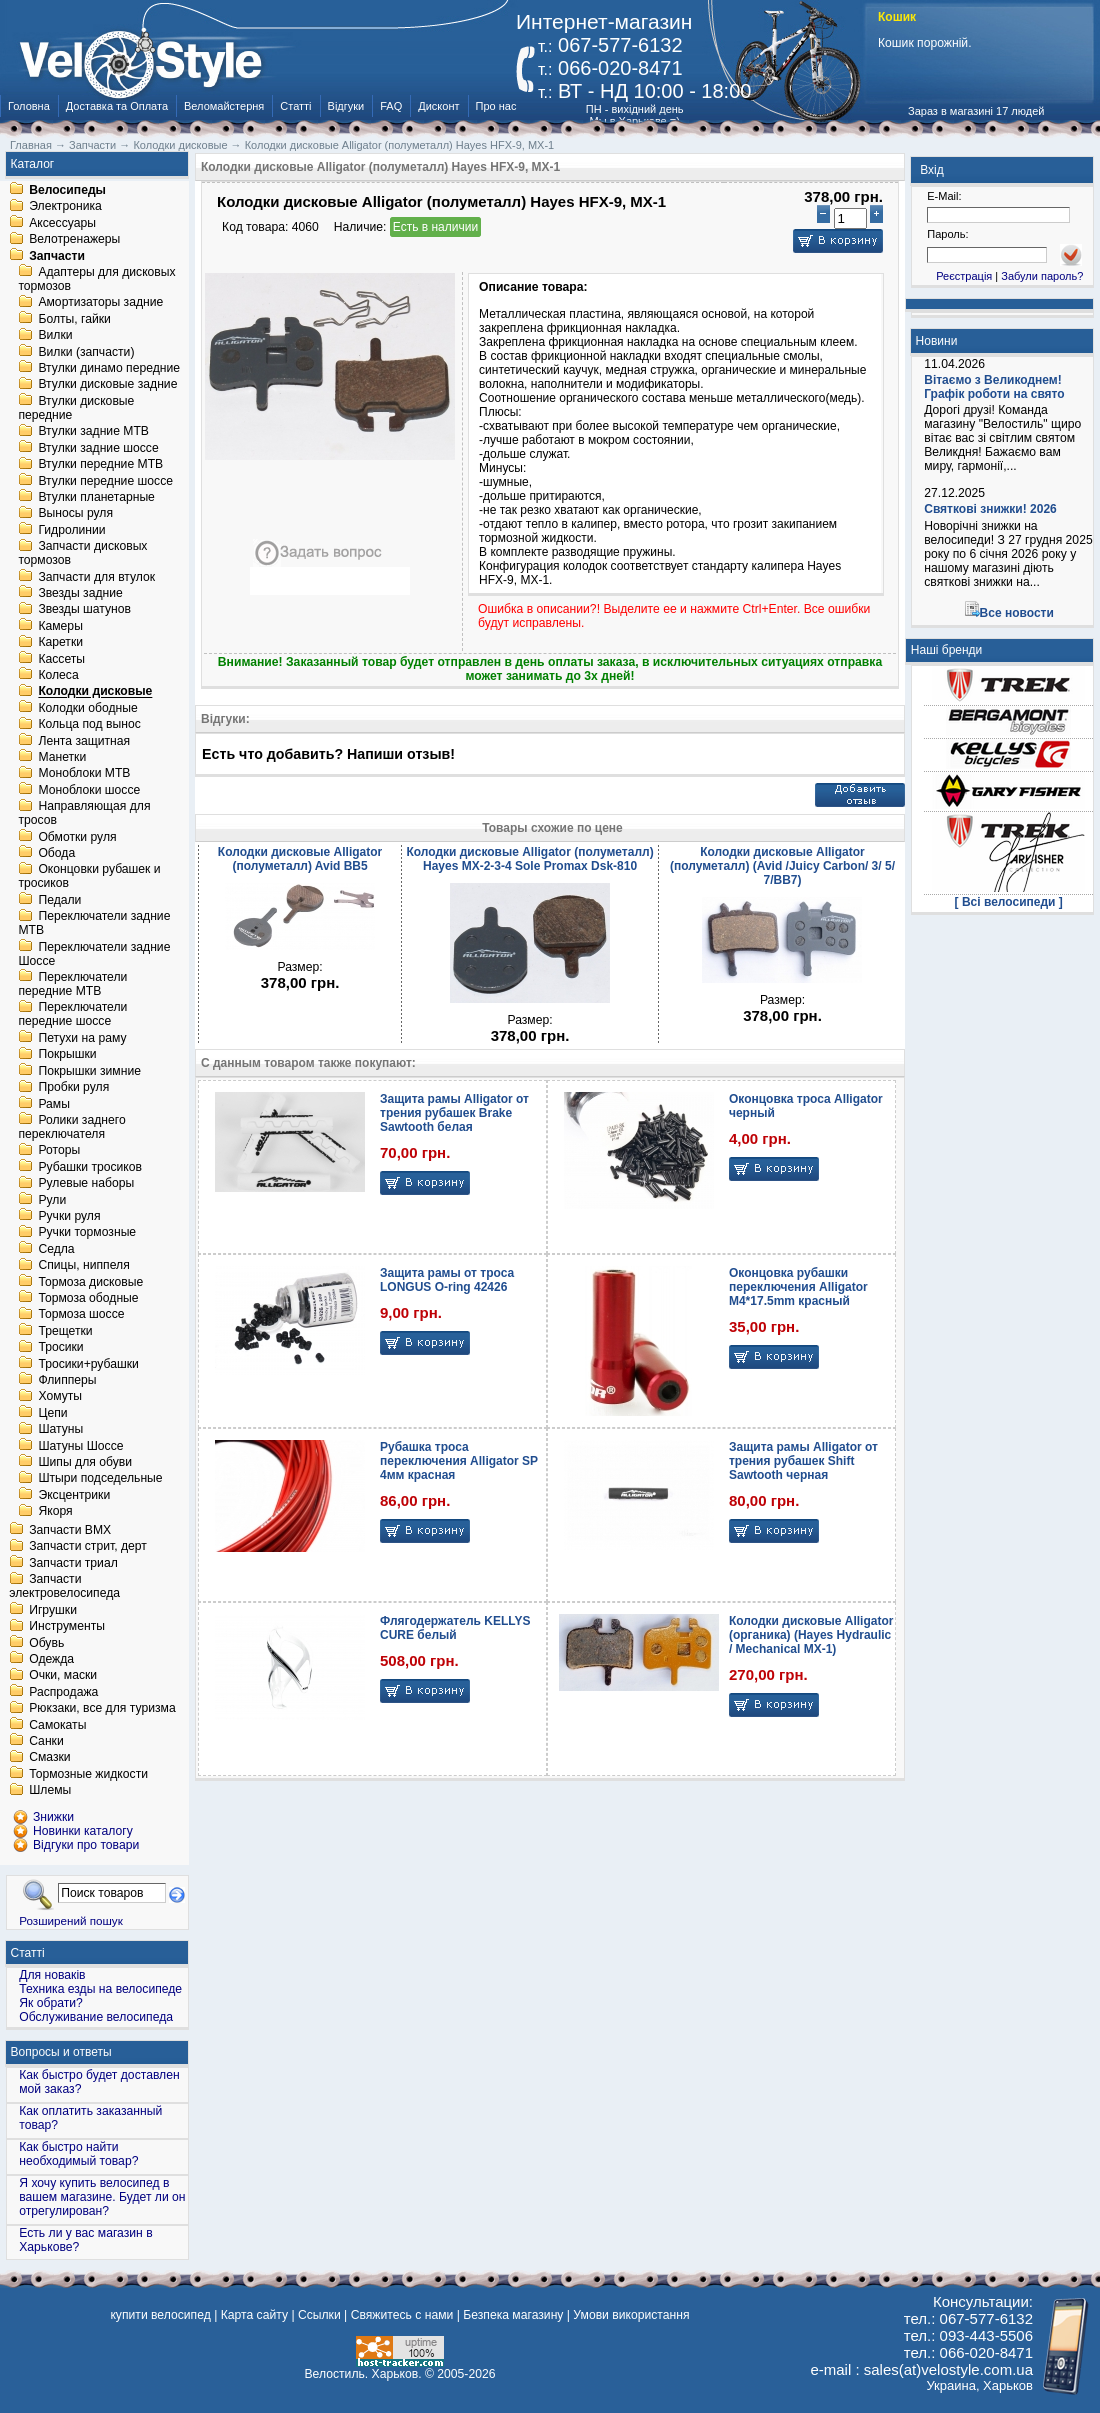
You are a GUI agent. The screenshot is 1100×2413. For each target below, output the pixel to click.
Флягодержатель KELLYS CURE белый (455, 1628)
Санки (46, 1741)
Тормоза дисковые (90, 1282)
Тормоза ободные (88, 1298)
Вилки (55, 336)
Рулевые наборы (86, 1184)
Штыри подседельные (100, 1479)
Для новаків (52, 1975)
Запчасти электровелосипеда (64, 1587)
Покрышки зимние (89, 1071)
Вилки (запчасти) (86, 352)
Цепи (52, 1413)
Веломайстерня (224, 106)
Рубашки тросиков (90, 1167)
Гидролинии (71, 530)
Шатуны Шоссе (80, 1446)
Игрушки (53, 1610)
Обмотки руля (77, 837)
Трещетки (65, 1331)
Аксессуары (62, 223)
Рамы (54, 1104)
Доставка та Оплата (117, 106)
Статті (295, 106)
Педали (59, 900)
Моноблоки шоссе (89, 790)
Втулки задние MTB (93, 432)
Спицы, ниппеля (83, 1266)
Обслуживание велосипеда (96, 2017)
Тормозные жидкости (88, 1774)
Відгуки (346, 106)
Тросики (60, 1348)
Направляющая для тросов (84, 814)
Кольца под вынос (89, 725)
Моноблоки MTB (84, 774)
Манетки (62, 757)
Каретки (60, 643)
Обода (56, 853)
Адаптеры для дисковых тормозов (96, 279)
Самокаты (57, 1725)
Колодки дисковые (95, 692)
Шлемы (50, 1791)
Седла (56, 1249)
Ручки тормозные (87, 1233)
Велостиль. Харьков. (363, 2374)
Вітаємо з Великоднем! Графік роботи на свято (994, 387)
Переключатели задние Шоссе (94, 954)
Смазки (49, 1758)
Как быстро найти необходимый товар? (78, 2154)
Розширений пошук (71, 1920)
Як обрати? (51, 2003)
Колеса (58, 675)
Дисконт (438, 106)
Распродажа (63, 1692)
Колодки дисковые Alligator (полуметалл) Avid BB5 (300, 859)
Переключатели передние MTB (72, 984)
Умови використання (631, 2315)
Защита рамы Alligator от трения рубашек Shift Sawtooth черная (803, 1461)
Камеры (60, 626)
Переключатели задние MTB (94, 924)
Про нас (496, 106)
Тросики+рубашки (88, 1364)
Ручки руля (69, 1216)
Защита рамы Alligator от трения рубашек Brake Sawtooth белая (454, 1113)
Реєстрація (964, 276)
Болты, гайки (74, 319)
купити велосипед (160, 2315)
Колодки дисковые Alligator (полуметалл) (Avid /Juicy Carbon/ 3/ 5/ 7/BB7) (782, 866)
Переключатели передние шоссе (72, 1015)
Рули (52, 1200)
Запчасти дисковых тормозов (82, 554)
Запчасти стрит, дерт (88, 1547)
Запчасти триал (73, 1563)
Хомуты (60, 1397)
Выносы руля (75, 514)
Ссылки (319, 2315)
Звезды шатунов (84, 610)
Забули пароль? (1042, 276)
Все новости (1017, 613)
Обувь (46, 1643)
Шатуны (60, 1430)
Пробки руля (73, 1088)
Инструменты (67, 1627)
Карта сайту (254, 2315)
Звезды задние (80, 593)
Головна (29, 106)
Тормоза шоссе (81, 1315)
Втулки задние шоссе (98, 448)
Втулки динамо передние (109, 368)
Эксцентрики (74, 1495)
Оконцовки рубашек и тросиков (89, 877)
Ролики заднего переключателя (71, 1127)
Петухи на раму (82, 1038)
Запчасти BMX (70, 1530)
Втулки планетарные (96, 497)
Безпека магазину (513, 2315)
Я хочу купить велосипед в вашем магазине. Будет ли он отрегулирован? (102, 2197)
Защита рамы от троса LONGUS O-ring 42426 (447, 1280)
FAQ (391, 106)
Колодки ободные (87, 708)
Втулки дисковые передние (76, 408)
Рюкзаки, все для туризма (102, 1709)
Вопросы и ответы (61, 2052)
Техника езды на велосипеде (100, 1989)
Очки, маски (63, 1676)
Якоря (55, 1512)
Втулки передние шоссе (105, 481)
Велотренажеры (74, 240)
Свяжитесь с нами (402, 2315)
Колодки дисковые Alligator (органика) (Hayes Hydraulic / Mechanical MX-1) (811, 1635)
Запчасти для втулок (96, 577)
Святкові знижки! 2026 (990, 509)
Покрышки (67, 1055)
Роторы (59, 1151)
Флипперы (67, 1380)
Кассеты (61, 659)
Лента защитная (84, 741)
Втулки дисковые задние (107, 385)
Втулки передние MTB (100, 465)
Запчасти (57, 256)
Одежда (51, 1659)
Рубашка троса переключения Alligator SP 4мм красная (459, 1461)
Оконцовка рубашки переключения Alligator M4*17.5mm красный (798, 1287)
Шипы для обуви (85, 1462)
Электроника (65, 207)
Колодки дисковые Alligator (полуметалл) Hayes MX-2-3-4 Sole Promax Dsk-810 (529, 859)
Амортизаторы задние (100, 303)
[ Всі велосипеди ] (1009, 902)
